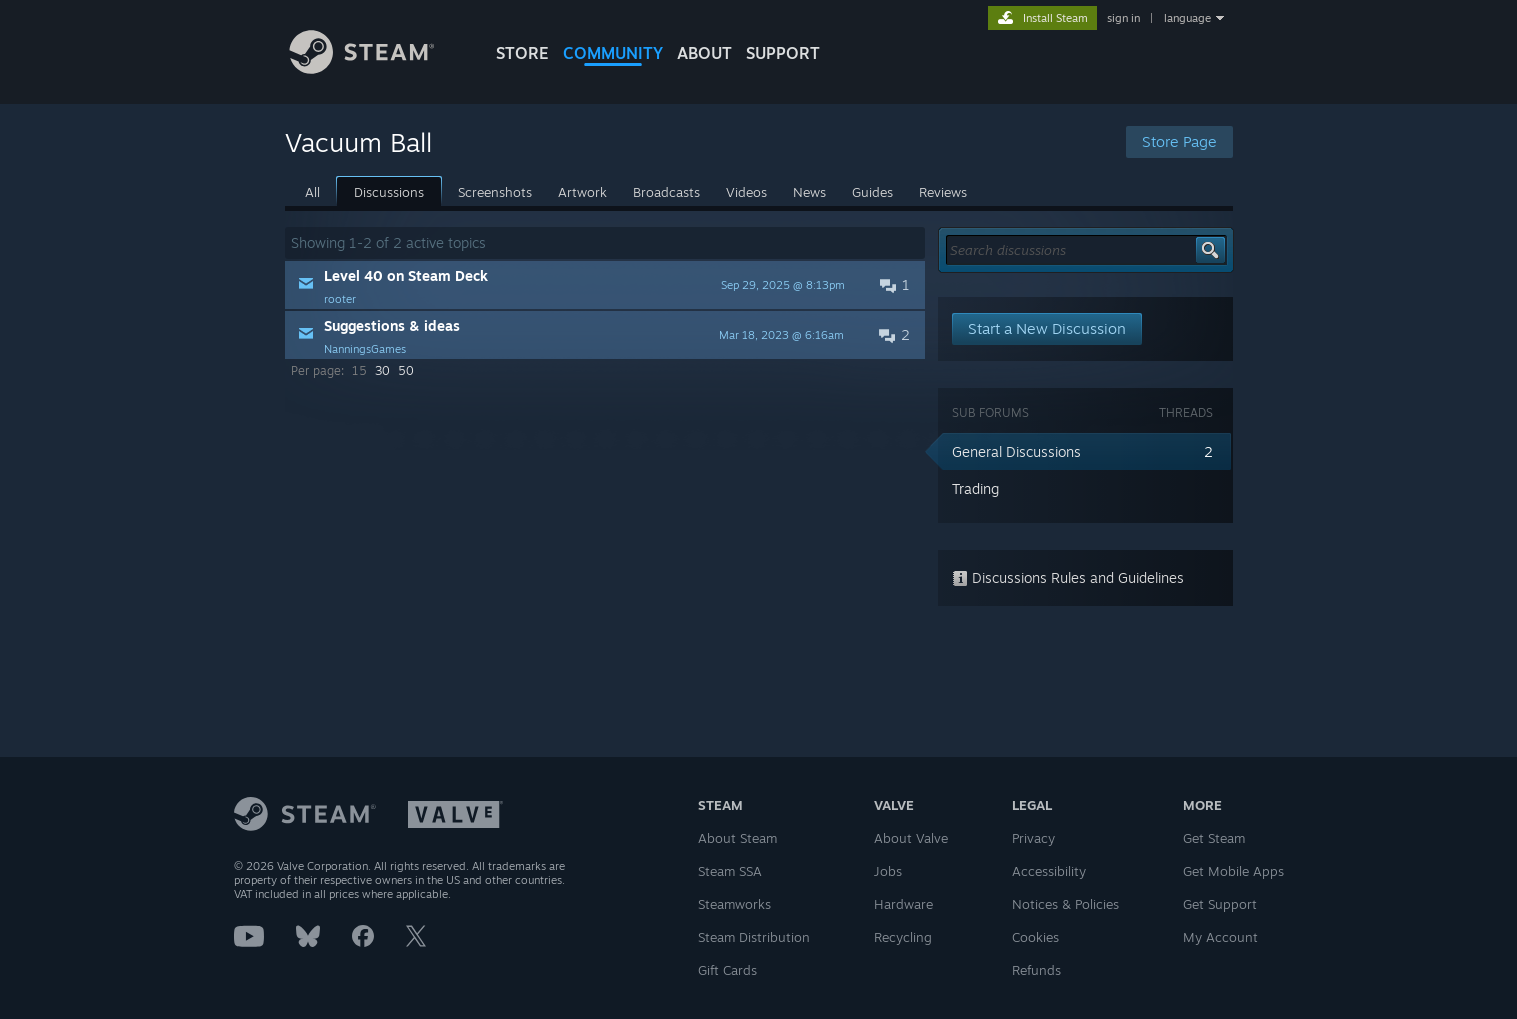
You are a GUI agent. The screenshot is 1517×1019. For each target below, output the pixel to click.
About (704, 53)
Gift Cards (727, 970)
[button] (605, 285)
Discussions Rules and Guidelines (1068, 577)
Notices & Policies (1065, 904)
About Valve (911, 838)
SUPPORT (783, 53)
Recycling (903, 937)
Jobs (888, 871)
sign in (1123, 18)
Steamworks (734, 904)
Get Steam (1214, 838)
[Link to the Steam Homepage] (377, 68)
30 (382, 370)
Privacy (1033, 838)
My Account (1220, 937)
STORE (522, 53)
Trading (975, 488)
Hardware (903, 904)
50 (406, 370)
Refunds (1036, 970)
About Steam (737, 838)
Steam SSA (730, 871)
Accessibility (1049, 871)
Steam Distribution (754, 937)
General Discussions (1016, 451)
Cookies (1035, 937)
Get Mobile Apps (1233, 871)
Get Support (1220, 904)
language (1187, 18)
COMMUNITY (613, 53)
